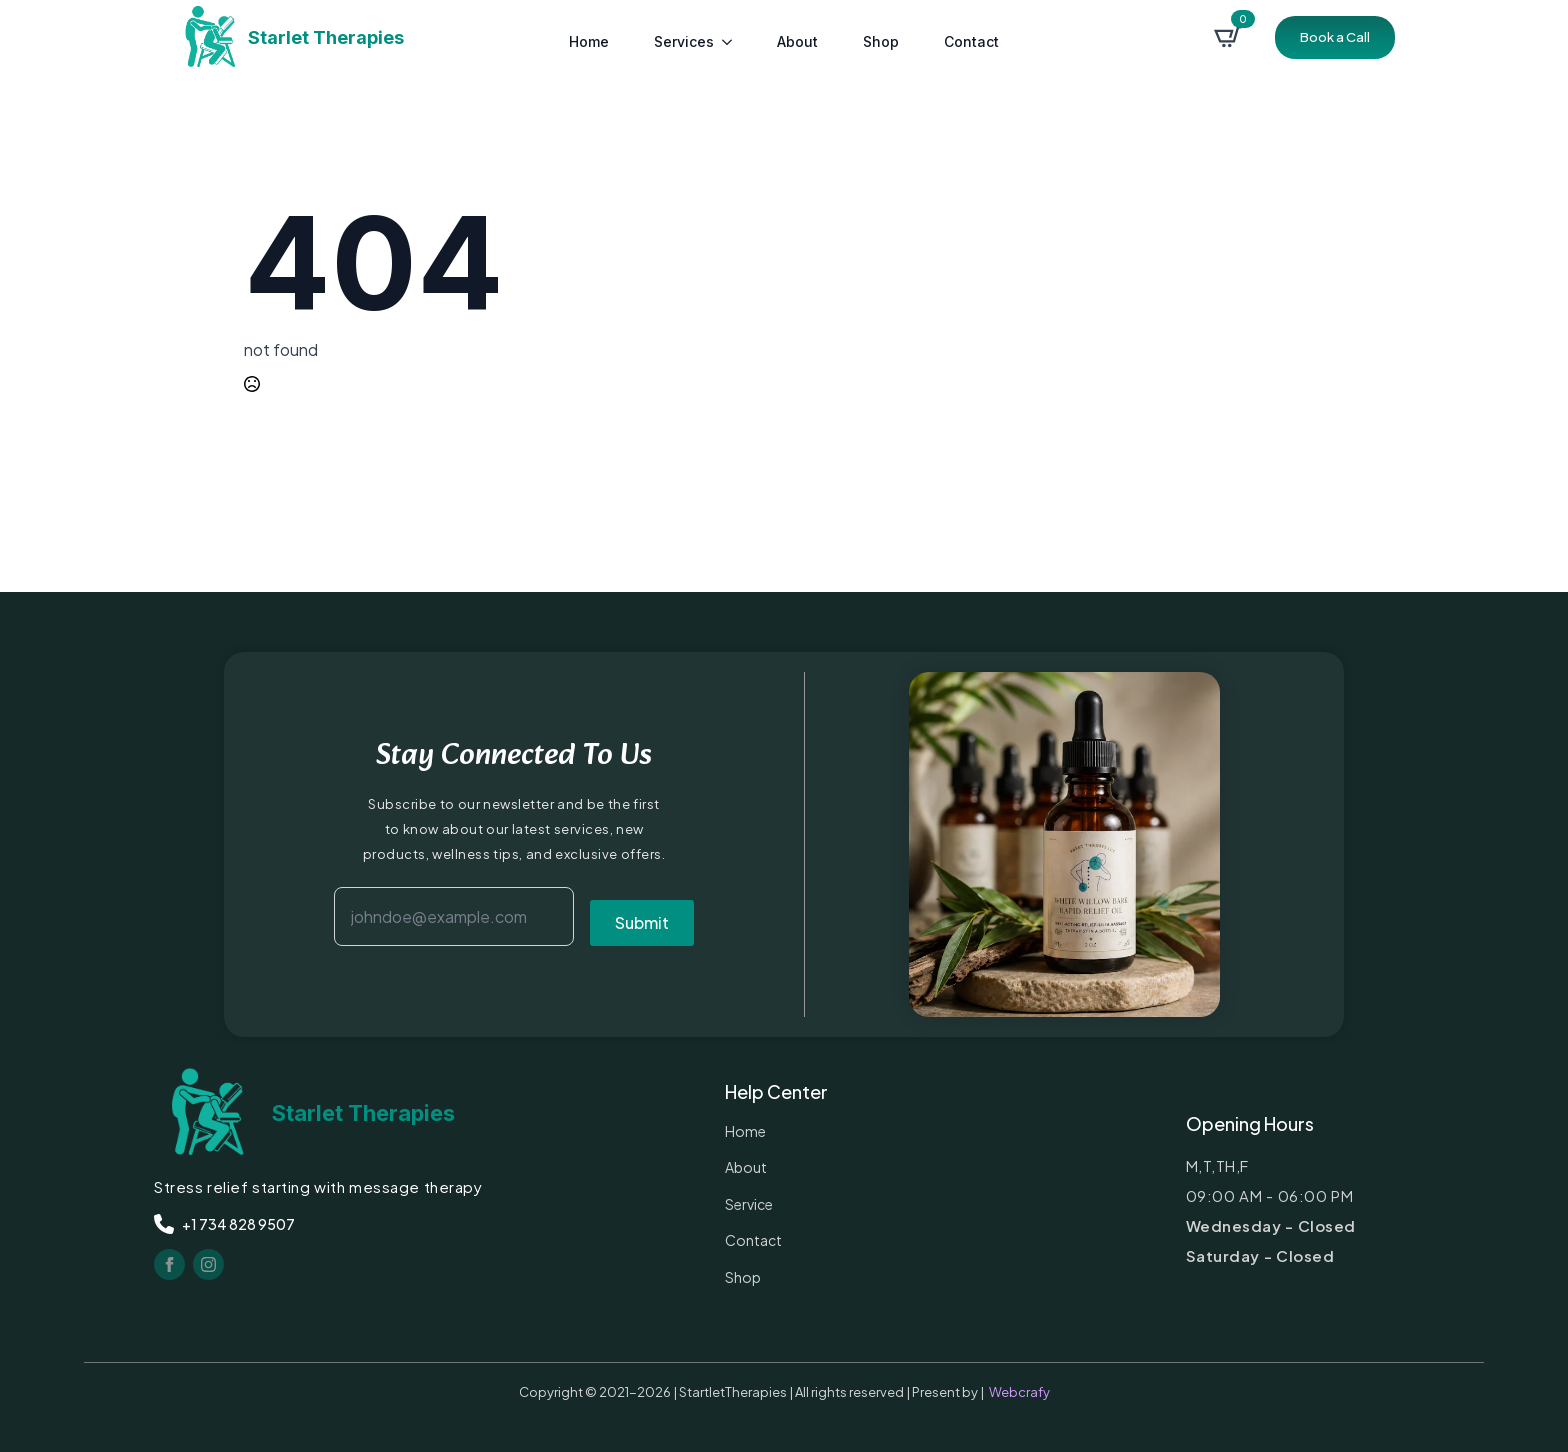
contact (971, 41)
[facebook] (169, 1264)
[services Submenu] (728, 37)
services (684, 41)
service (749, 1204)
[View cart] (1228, 37)
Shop (881, 41)
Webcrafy (1019, 1392)
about (797, 41)
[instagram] (208, 1264)
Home (589, 41)
